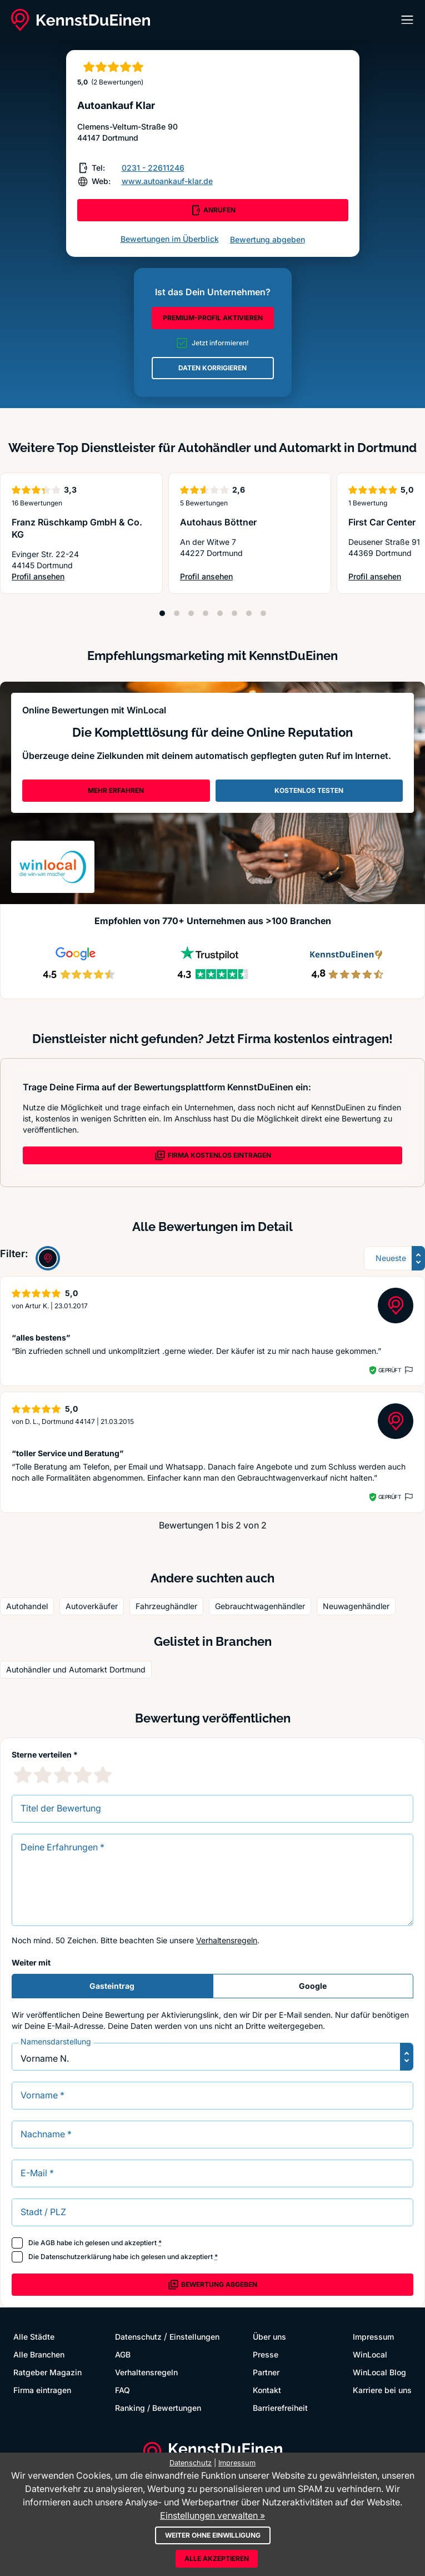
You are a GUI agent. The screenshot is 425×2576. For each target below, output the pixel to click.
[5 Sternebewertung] (103, 1775)
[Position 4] (205, 613)
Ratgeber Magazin (47, 2372)
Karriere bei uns (382, 2390)
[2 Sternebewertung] (43, 1775)
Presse (265, 2354)
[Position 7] (249, 613)
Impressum (373, 2336)
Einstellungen (194, 2336)
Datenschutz (138, 2336)
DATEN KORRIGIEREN (212, 368)
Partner (266, 2372)
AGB (48, 2243)
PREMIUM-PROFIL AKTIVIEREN (213, 318)
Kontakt (267, 2390)
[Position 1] (162, 613)
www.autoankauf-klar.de (167, 181)
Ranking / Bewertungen (158, 2408)
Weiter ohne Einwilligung (213, 2535)
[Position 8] (263, 613)
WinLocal (370, 2354)
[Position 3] (191, 613)
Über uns (269, 2336)
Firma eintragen (42, 2390)
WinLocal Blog (379, 2372)
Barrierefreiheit (280, 2408)
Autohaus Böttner (218, 522)
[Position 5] (220, 613)
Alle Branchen (38, 2354)
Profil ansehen (76, 577)
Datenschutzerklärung (76, 2256)
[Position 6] (234, 613)
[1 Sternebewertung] (23, 1775)
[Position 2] (176, 613)
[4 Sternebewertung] (83, 1775)
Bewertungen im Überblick (170, 239)
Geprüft (389, 1370)
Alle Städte (33, 2336)
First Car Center (382, 522)
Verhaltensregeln (226, 1940)
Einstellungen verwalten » (212, 2515)
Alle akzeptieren (216, 2558)
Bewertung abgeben (267, 239)
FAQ (122, 2390)
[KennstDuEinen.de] (80, 20)
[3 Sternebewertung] (63, 1775)
